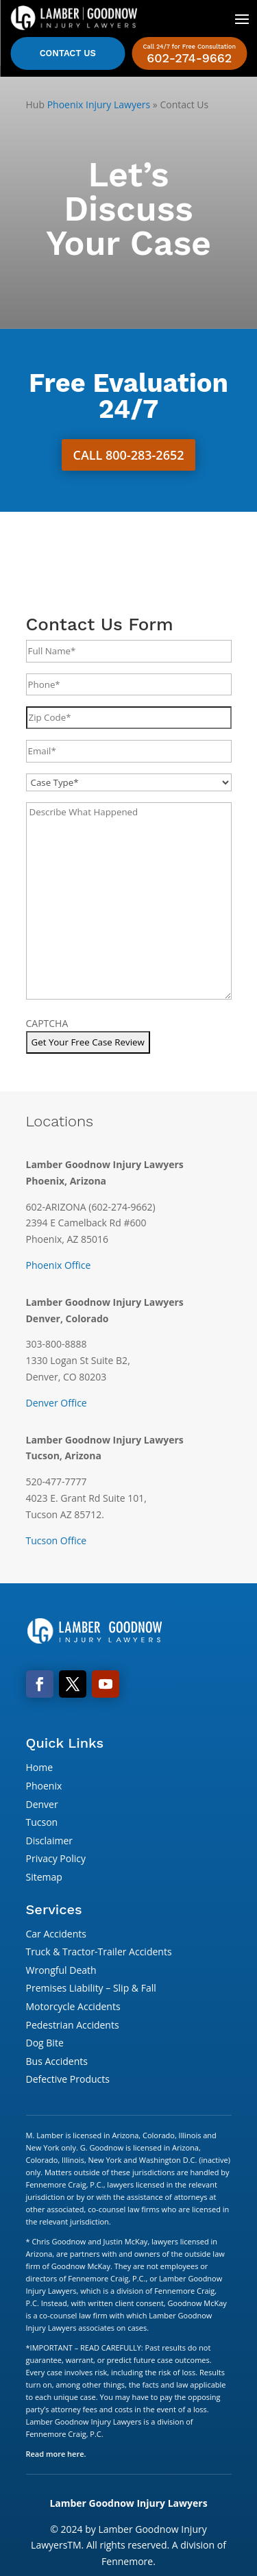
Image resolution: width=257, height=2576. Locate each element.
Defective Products (68, 2078)
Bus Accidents (57, 2061)
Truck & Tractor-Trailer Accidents (99, 1951)
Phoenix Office (58, 1265)
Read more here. (56, 2454)
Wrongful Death (61, 1970)
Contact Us (68, 53)
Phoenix (44, 1785)
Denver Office (56, 1402)
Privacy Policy (56, 1858)
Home (39, 1767)
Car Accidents (56, 1933)
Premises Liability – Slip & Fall (91, 1987)
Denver (42, 1804)
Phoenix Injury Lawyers (99, 104)
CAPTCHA (47, 1023)
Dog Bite (45, 2042)
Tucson (42, 1822)
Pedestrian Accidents (72, 2024)
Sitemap (44, 1876)
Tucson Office (56, 1540)
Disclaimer (49, 1840)
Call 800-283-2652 (128, 455)
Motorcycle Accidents (73, 2006)
